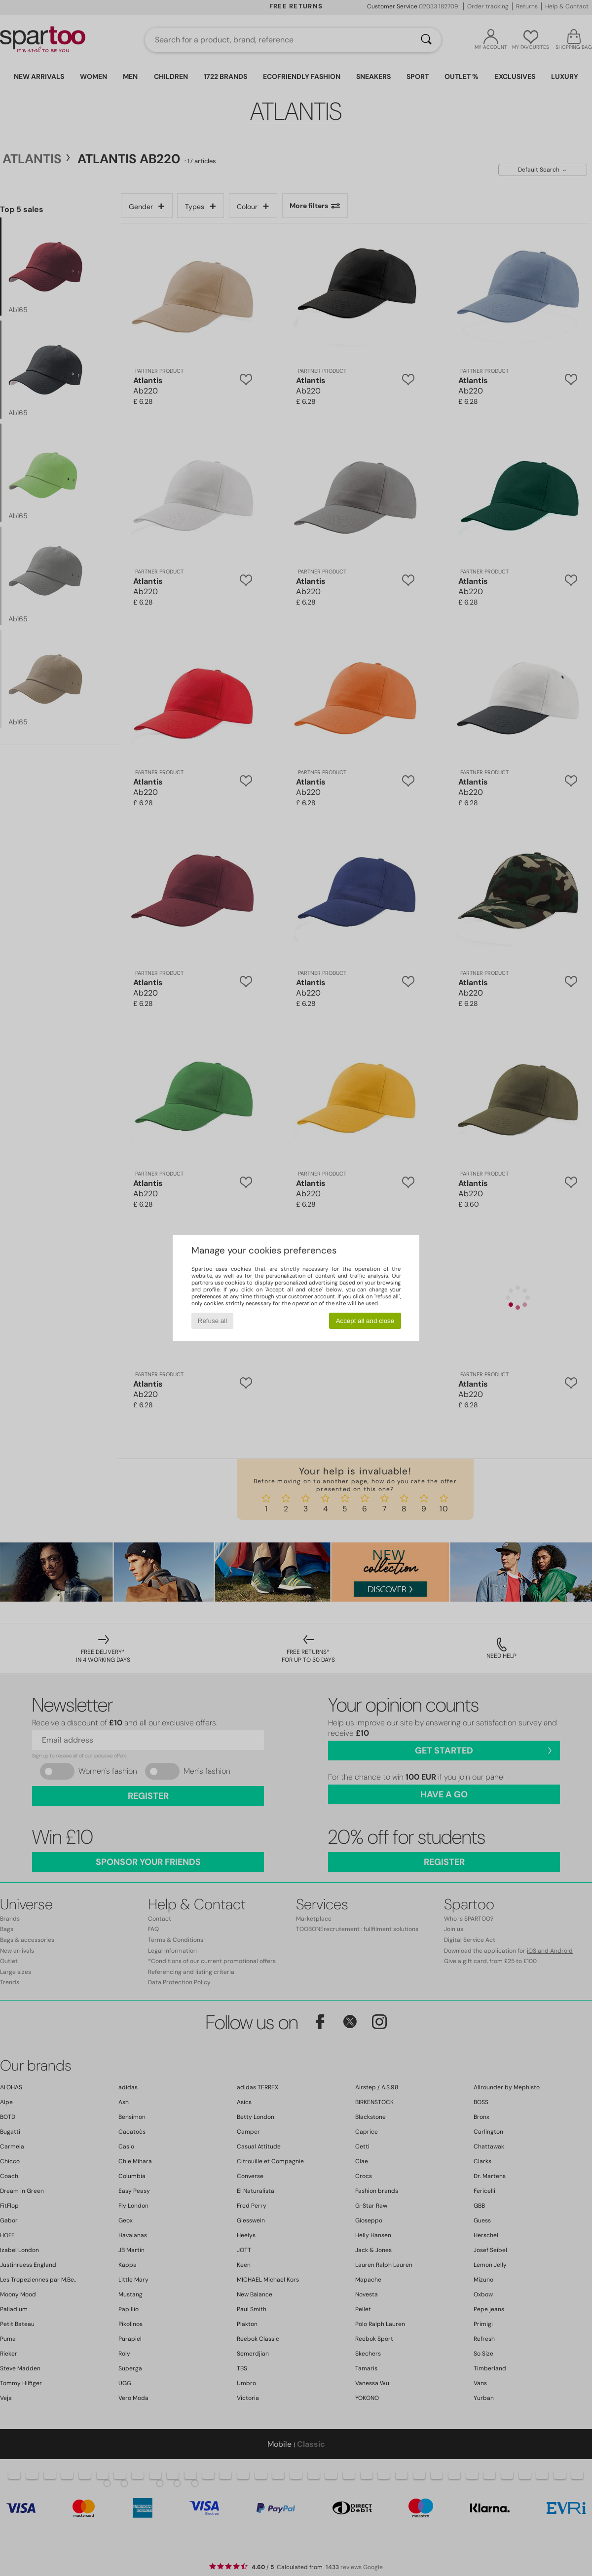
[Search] (426, 40)
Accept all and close (365, 1320)
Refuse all (212, 1320)
